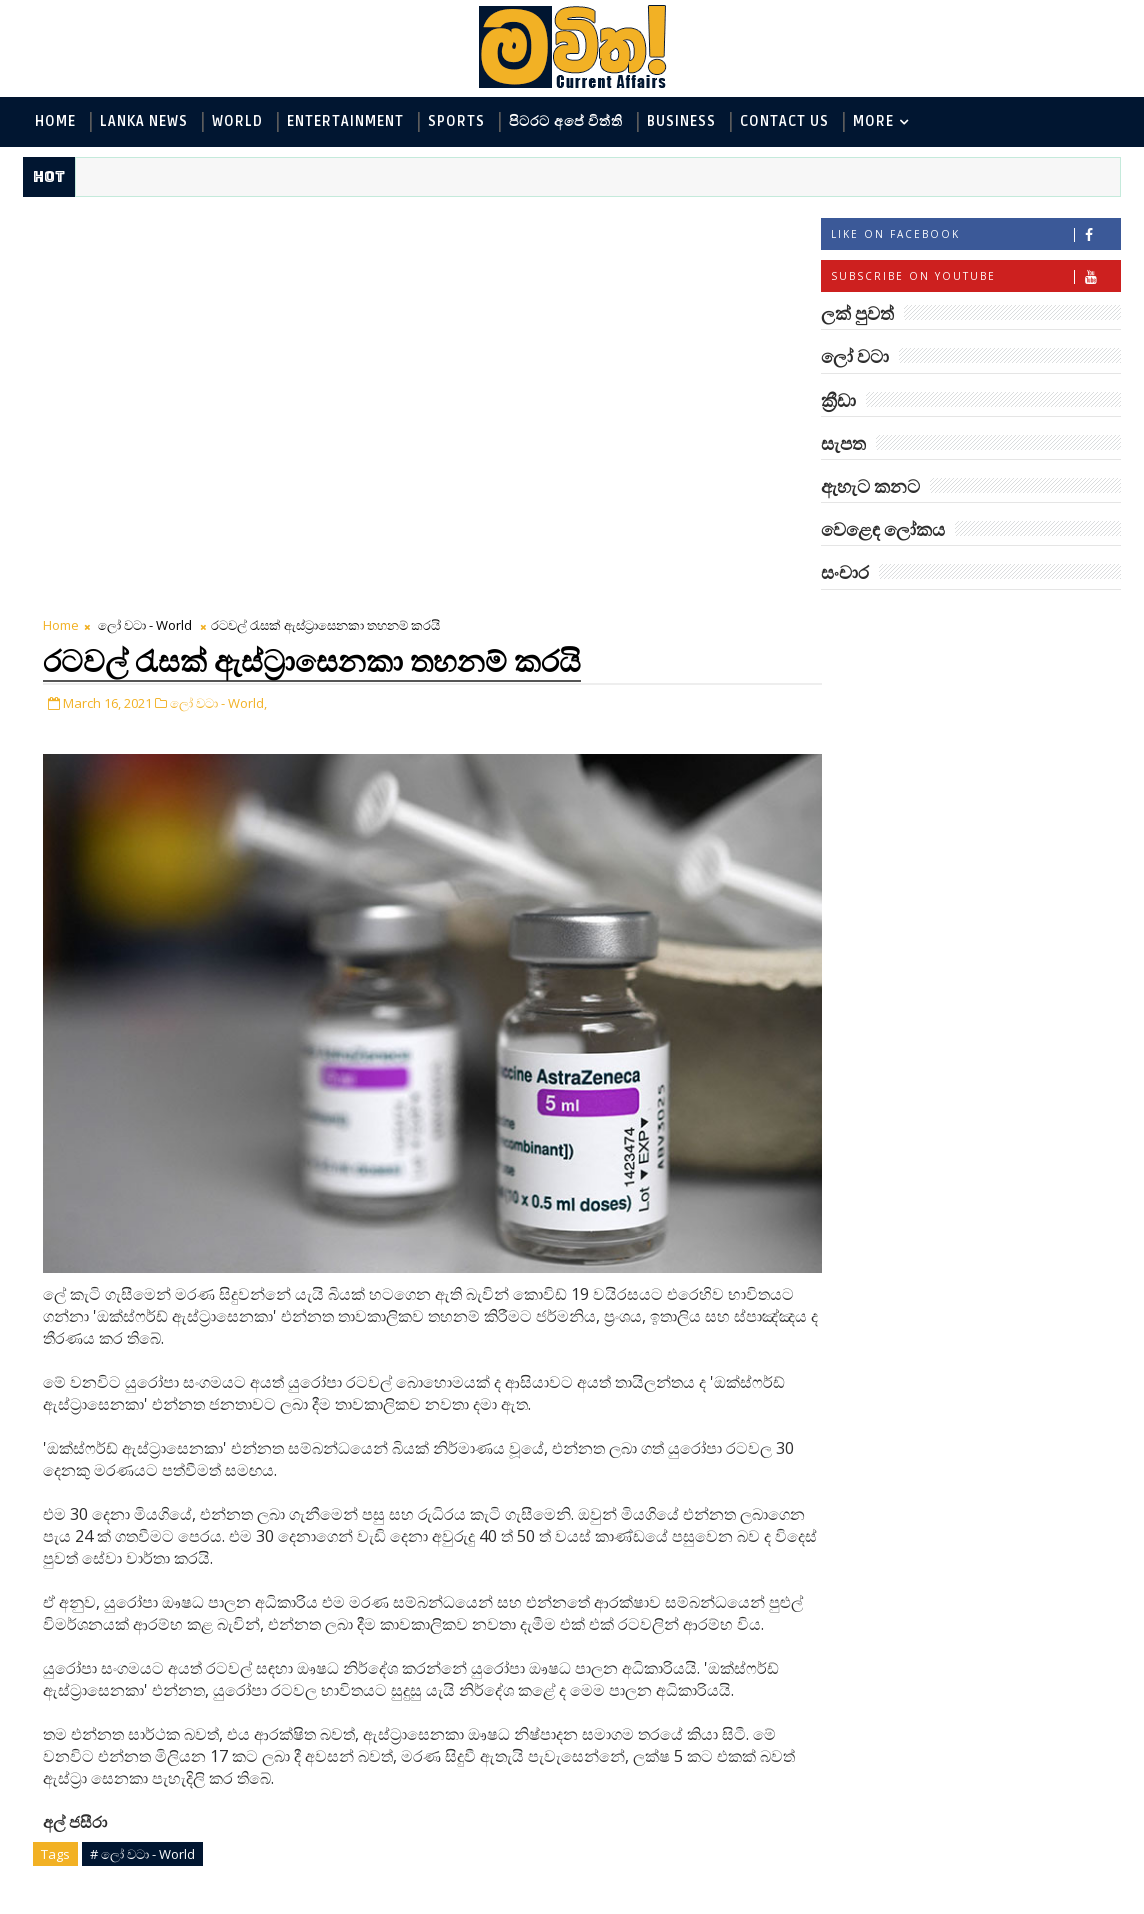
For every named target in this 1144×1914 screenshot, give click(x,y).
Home (55, 121)
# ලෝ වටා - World (142, 1443)
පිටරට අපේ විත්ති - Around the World (954, 798)
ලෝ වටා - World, (218, 301)
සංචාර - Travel (996, 897)
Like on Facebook (975, 236)
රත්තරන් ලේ (964, 1455)
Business (681, 121)
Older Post (696, 1620)
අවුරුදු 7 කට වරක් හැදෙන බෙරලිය (989, 1707)
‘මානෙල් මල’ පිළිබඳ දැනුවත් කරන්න (994, 1059)
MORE (873, 121)
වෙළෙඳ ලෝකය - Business (917, 864)
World (237, 121)
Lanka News (144, 121)
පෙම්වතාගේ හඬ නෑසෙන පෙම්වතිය (1014, 1626)
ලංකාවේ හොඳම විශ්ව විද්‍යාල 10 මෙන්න (1000, 1383)
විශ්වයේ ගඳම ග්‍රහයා (994, 1536)
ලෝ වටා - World (145, 225)
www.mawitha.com (251, 1901)
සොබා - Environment (902, 831)
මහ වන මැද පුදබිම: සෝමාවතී (993, 1302)
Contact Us (784, 121)
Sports (456, 121)
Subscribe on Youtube (975, 278)
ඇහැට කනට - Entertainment (928, 732)
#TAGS (871, 621)
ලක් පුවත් (971, 621)
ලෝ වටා (1071, 621)
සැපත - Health (877, 897)
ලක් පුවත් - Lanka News (907, 699)
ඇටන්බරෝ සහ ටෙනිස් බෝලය (1006, 1140)
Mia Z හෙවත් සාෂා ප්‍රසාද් (1012, 1212)
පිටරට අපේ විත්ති (566, 121)
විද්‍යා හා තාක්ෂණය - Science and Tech (954, 765)
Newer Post (85, 1620)
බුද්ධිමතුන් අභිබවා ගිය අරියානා (1002, 978)
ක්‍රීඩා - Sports (1044, 831)
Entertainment (345, 121)
